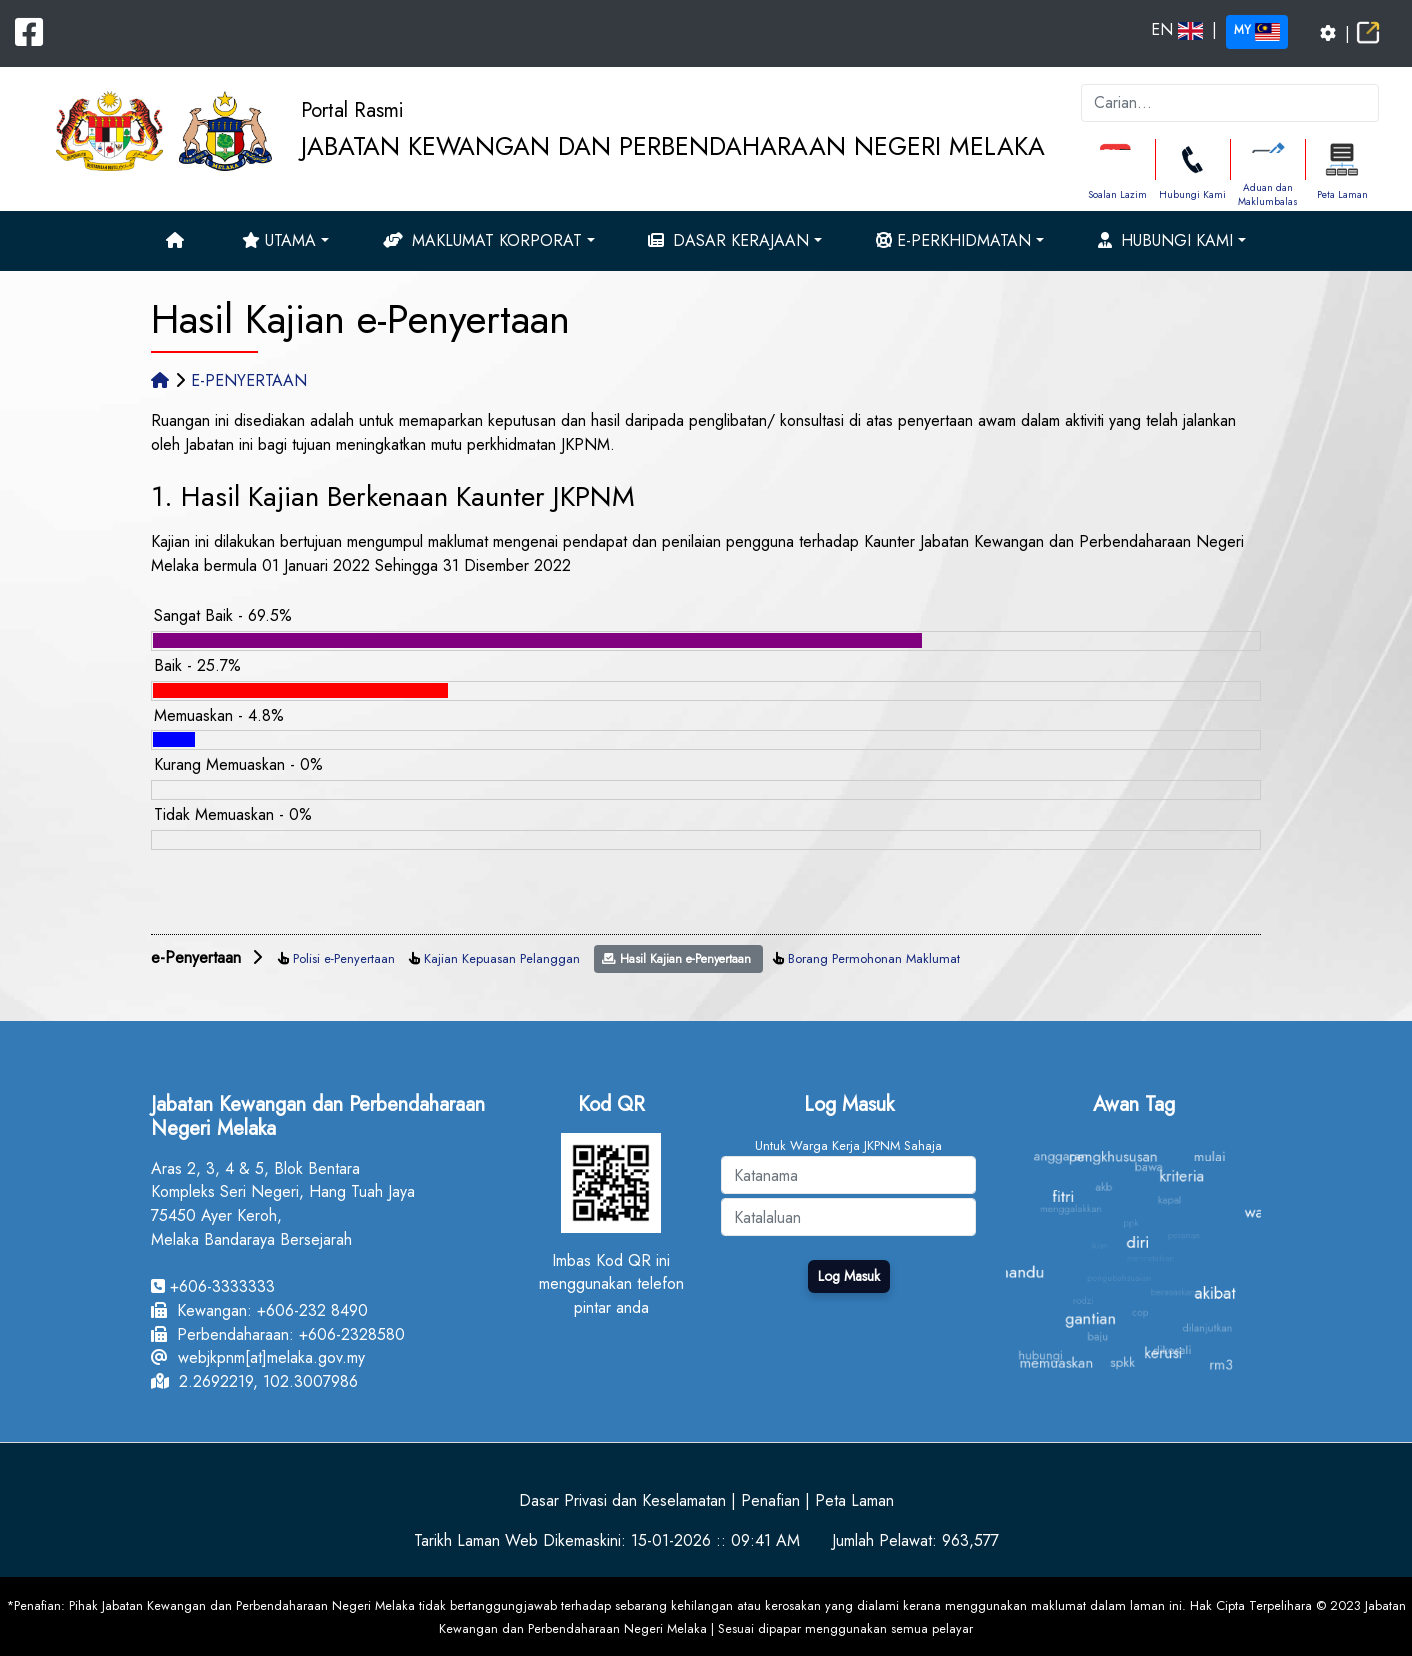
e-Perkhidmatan (953, 240)
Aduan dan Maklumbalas (1268, 195)
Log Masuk (849, 1276)
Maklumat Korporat (482, 240)
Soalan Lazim (1117, 194)
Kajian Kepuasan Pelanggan (502, 958)
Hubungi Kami (1192, 194)
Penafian (770, 1500)
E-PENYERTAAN (249, 380)
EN (1177, 29)
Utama (279, 240)
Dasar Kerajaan (728, 240)
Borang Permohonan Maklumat (874, 958)
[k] (1230, 103)
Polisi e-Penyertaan (344, 958)
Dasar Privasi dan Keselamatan (622, 1500)
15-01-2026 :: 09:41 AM (715, 1540)
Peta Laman (1342, 194)
